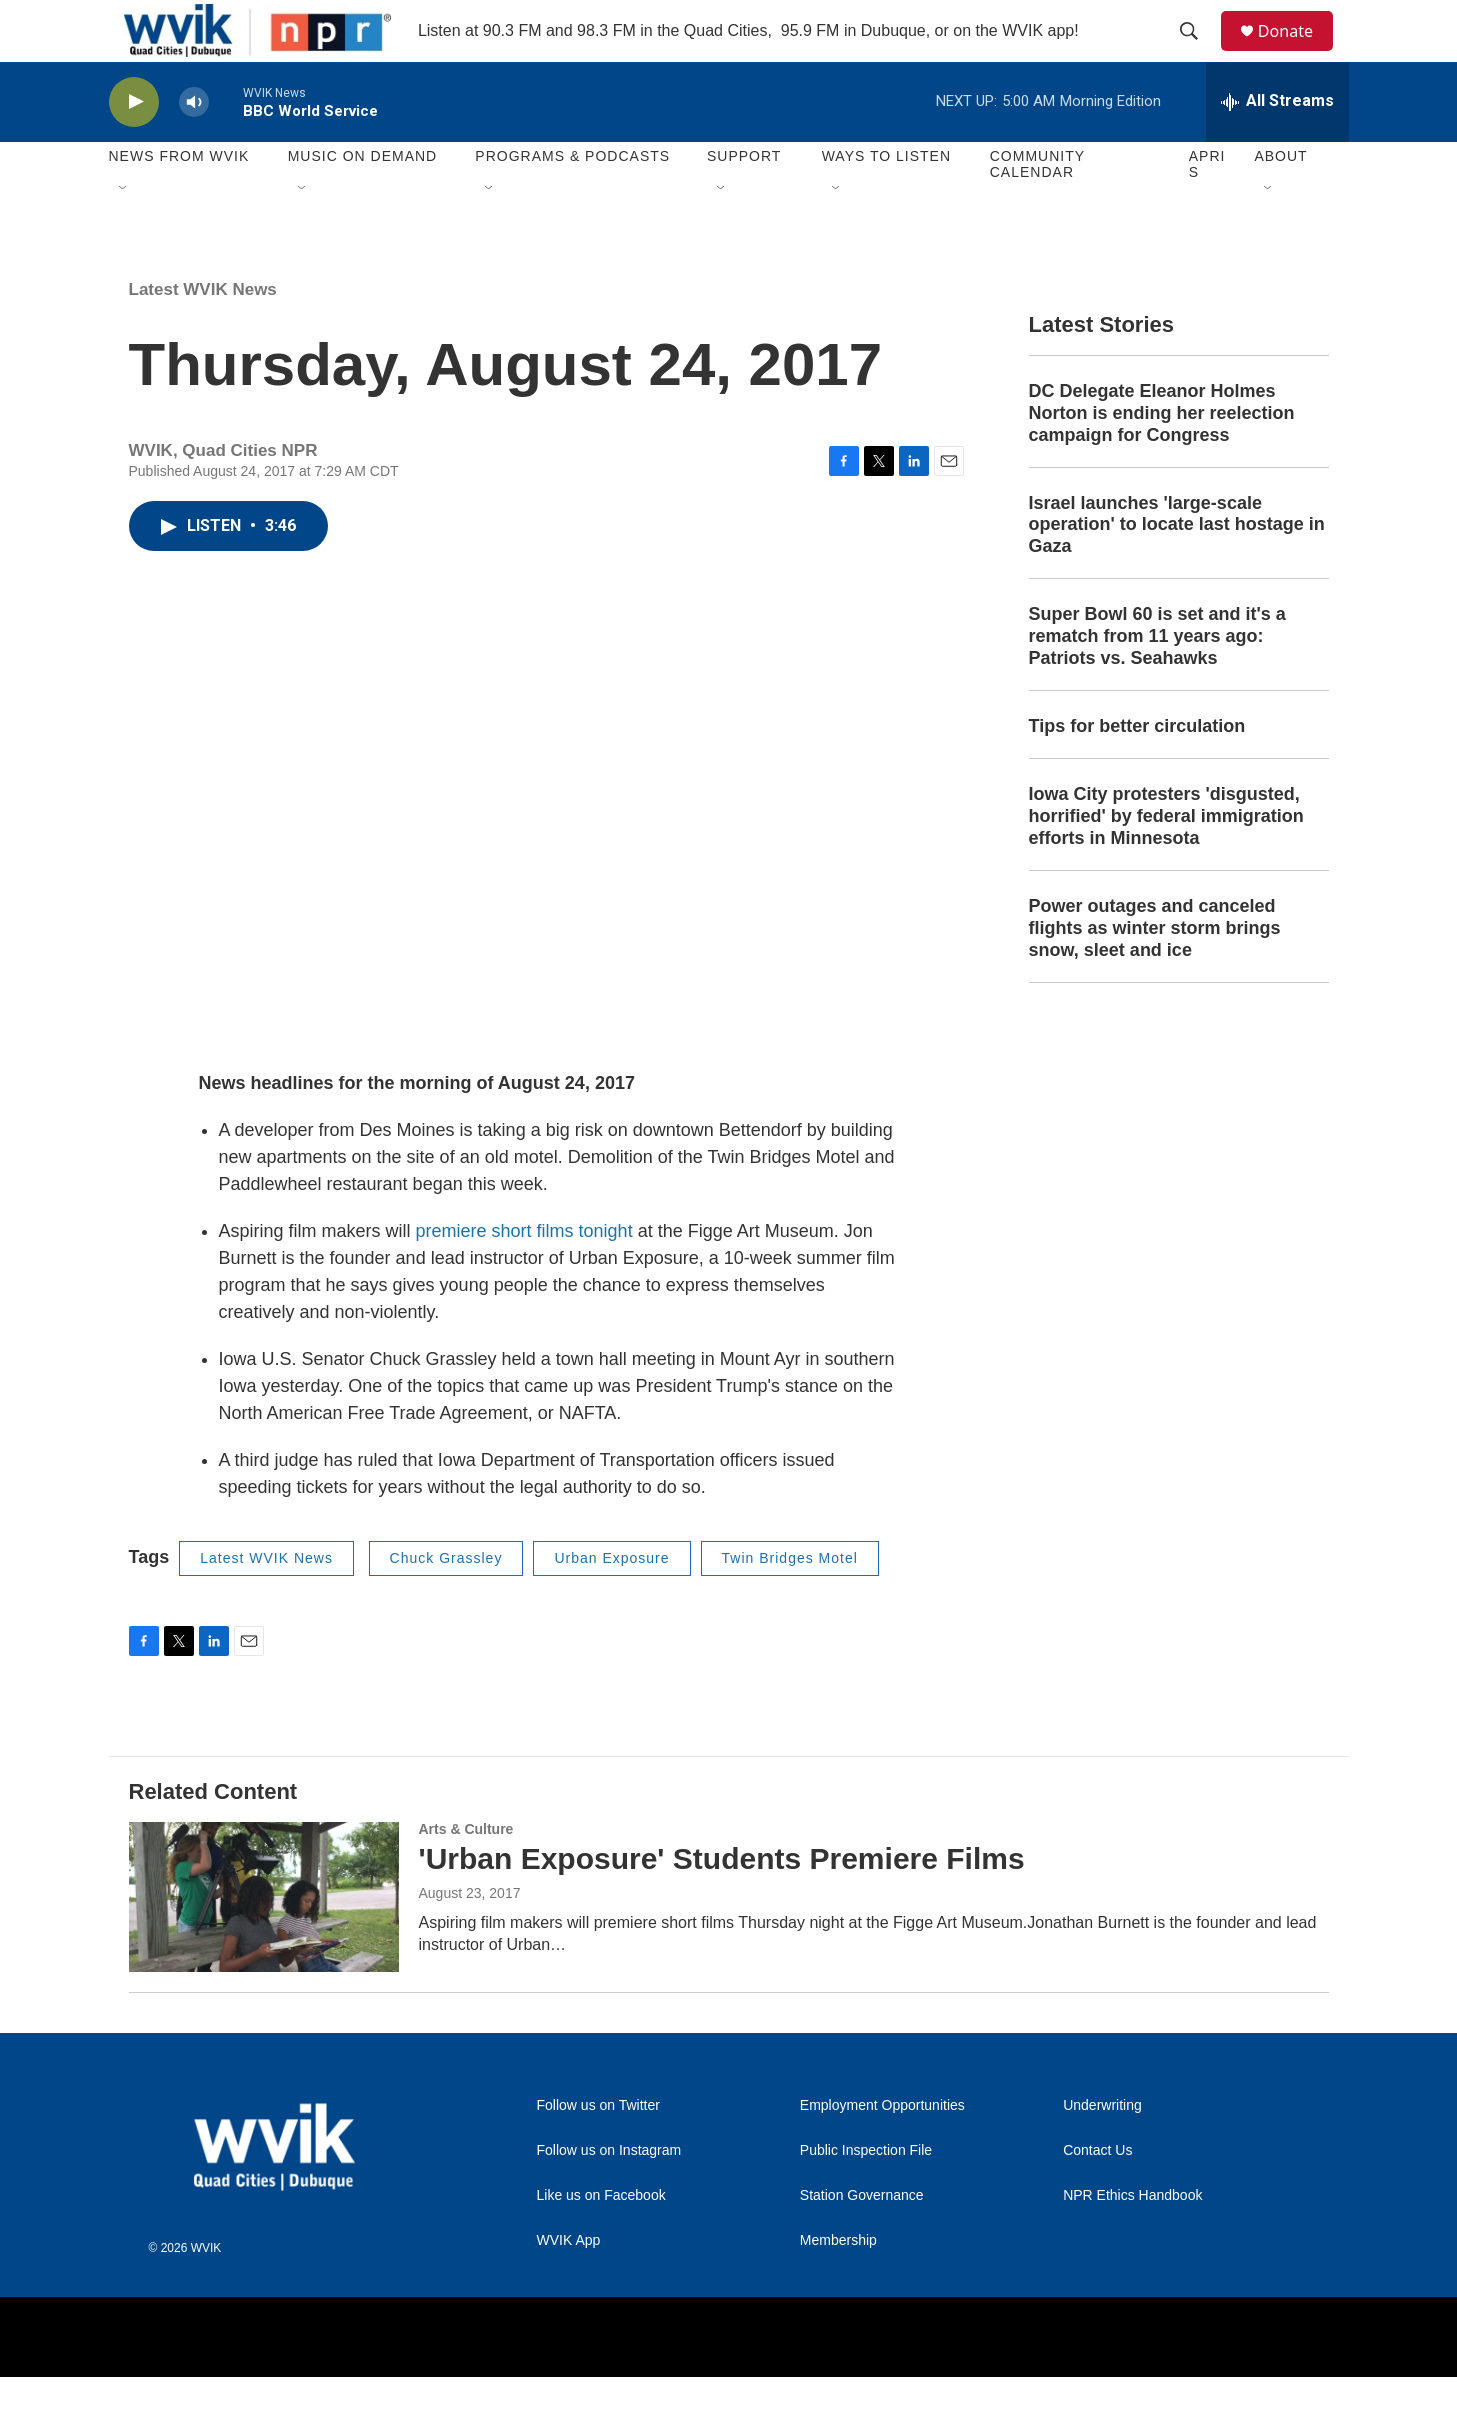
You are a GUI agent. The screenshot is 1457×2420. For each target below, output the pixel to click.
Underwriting (1102, 2148)
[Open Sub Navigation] (124, 232)
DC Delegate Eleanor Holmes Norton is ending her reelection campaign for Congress (1162, 456)
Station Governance (862, 2238)
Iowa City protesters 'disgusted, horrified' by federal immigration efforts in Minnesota (1166, 860)
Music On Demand (363, 200)
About (1280, 200)
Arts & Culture (466, 1872)
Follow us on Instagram (609, 2193)
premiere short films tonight (527, 1275)
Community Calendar (1037, 208)
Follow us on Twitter (598, 2148)
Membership (838, 2283)
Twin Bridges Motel (790, 1602)
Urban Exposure (611, 1602)
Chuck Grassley (446, 1602)
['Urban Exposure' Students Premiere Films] (264, 1940)
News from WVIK (179, 200)
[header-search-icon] (1198, 53)
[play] (134, 145)
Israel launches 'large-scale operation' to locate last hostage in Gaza (1177, 568)
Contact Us (1097, 2193)
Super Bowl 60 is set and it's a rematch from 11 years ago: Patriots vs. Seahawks (1157, 680)
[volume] (194, 145)
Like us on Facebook (601, 2238)
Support (744, 200)
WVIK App (569, 2283)
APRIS (1207, 208)
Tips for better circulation (1137, 770)
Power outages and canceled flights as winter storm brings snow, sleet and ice (1155, 971)
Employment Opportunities (882, 2148)
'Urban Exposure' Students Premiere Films (722, 1901)
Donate (1298, 52)
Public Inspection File (866, 2193)
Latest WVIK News (203, 332)
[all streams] (1277, 145)
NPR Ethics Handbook (1132, 2238)
